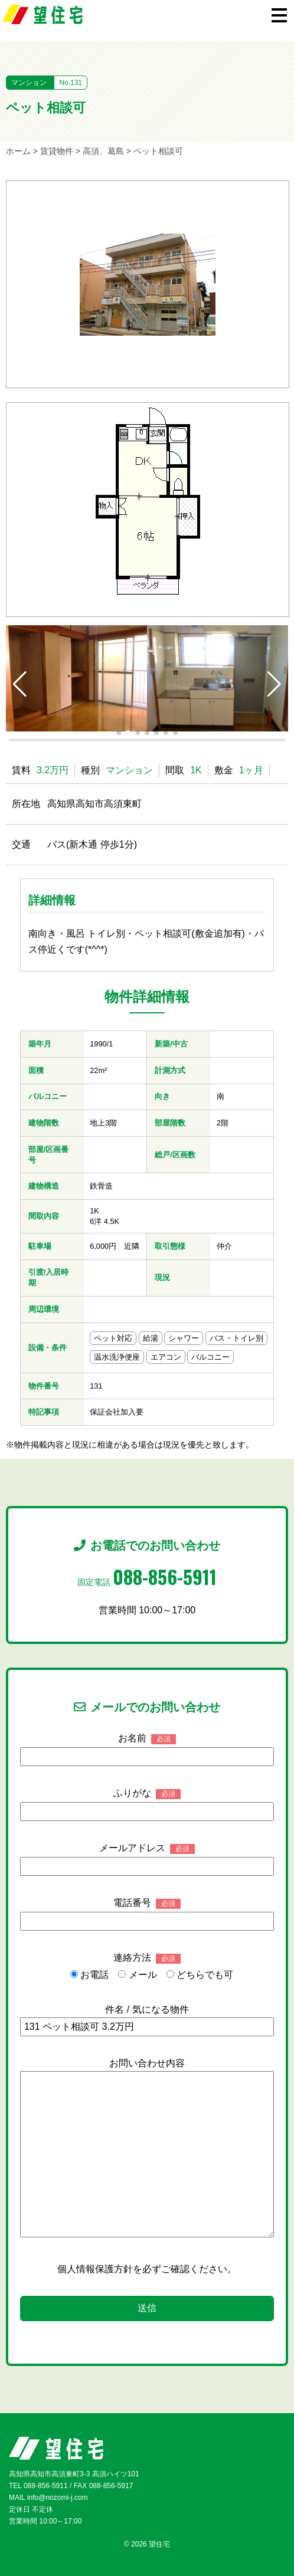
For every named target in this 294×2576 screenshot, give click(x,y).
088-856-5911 (165, 1576)
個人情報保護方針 (95, 2269)
